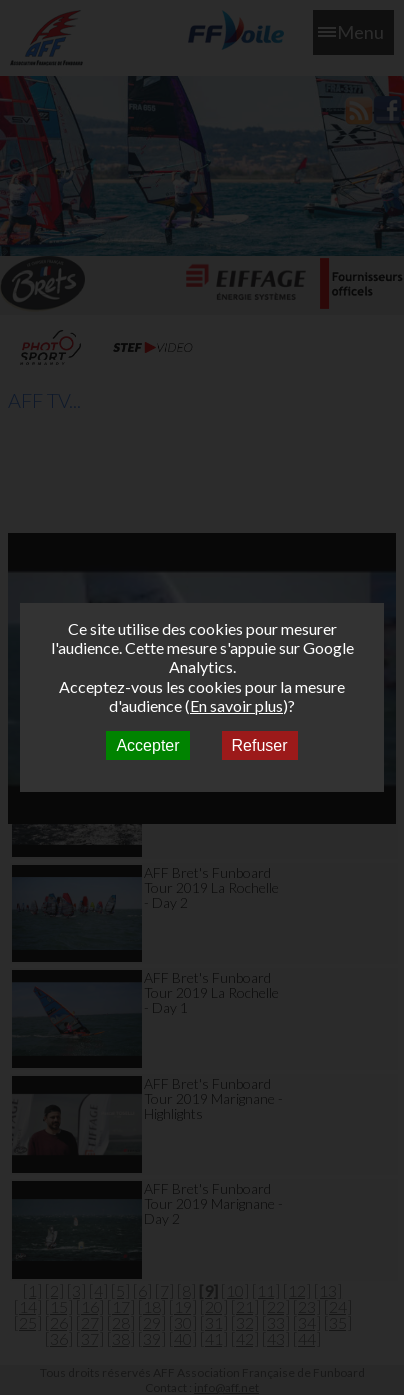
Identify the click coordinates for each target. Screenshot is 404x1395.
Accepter (147, 745)
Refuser (260, 745)
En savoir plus (236, 705)
